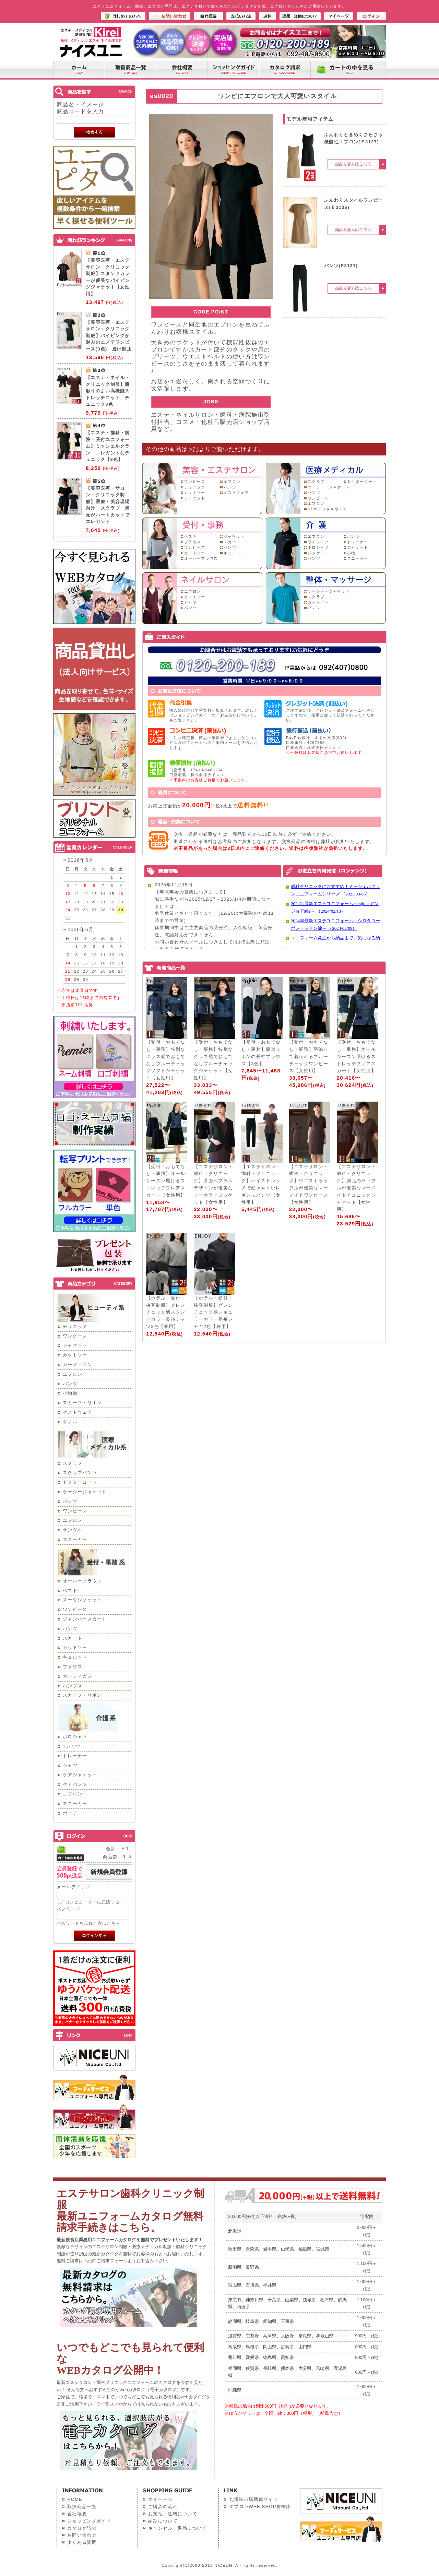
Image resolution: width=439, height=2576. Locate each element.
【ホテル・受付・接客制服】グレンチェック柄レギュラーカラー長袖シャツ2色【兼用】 (213, 1312)
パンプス (72, 1685)
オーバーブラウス (82, 1580)
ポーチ (70, 1813)
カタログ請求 (82, 2528)
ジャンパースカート (85, 1619)
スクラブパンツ (80, 1472)
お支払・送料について (172, 2513)
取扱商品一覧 (82, 2506)
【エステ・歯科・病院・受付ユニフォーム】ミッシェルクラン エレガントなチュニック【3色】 (108, 446)
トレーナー (75, 1755)
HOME (74, 2499)
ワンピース (75, 1336)
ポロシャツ (75, 1736)
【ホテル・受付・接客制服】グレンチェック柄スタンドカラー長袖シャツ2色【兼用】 (165, 1312)
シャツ (70, 1765)
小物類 (70, 1393)
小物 (351, 553)
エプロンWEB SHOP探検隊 (260, 2506)
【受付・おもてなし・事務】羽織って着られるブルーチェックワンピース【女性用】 (308, 1056)
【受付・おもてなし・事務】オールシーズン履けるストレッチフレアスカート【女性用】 (356, 1056)
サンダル (72, 1529)
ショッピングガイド (89, 2521)
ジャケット (75, 1345)
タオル (70, 1421)
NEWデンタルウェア (327, 509)
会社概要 (77, 2513)
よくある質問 (82, 2542)
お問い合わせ (82, 2535)
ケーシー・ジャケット (329, 487)
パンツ (70, 1383)
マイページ (160, 2499)
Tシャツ (72, 1746)
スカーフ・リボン (82, 1402)
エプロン (72, 1374)
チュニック (75, 1326)
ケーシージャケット (85, 1491)
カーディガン (77, 1364)
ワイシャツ (318, 542)
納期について (163, 2521)
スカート (72, 1638)
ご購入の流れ (163, 2506)
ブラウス (72, 1666)
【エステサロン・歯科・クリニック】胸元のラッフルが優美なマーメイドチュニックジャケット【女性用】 (356, 1188)
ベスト (70, 1590)
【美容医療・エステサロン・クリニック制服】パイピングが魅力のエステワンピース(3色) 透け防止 (109, 336)
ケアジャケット (80, 1774)
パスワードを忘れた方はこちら (88, 1923)
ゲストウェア (77, 1412)
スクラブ (72, 1463)
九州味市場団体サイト (253, 2499)
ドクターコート (80, 1482)
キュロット (75, 1657)
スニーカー (75, 1539)
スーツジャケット (82, 1599)
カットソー (75, 1354)
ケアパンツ (75, 1784)
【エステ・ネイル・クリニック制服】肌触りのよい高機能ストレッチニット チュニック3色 (108, 391)
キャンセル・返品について (177, 2528)
